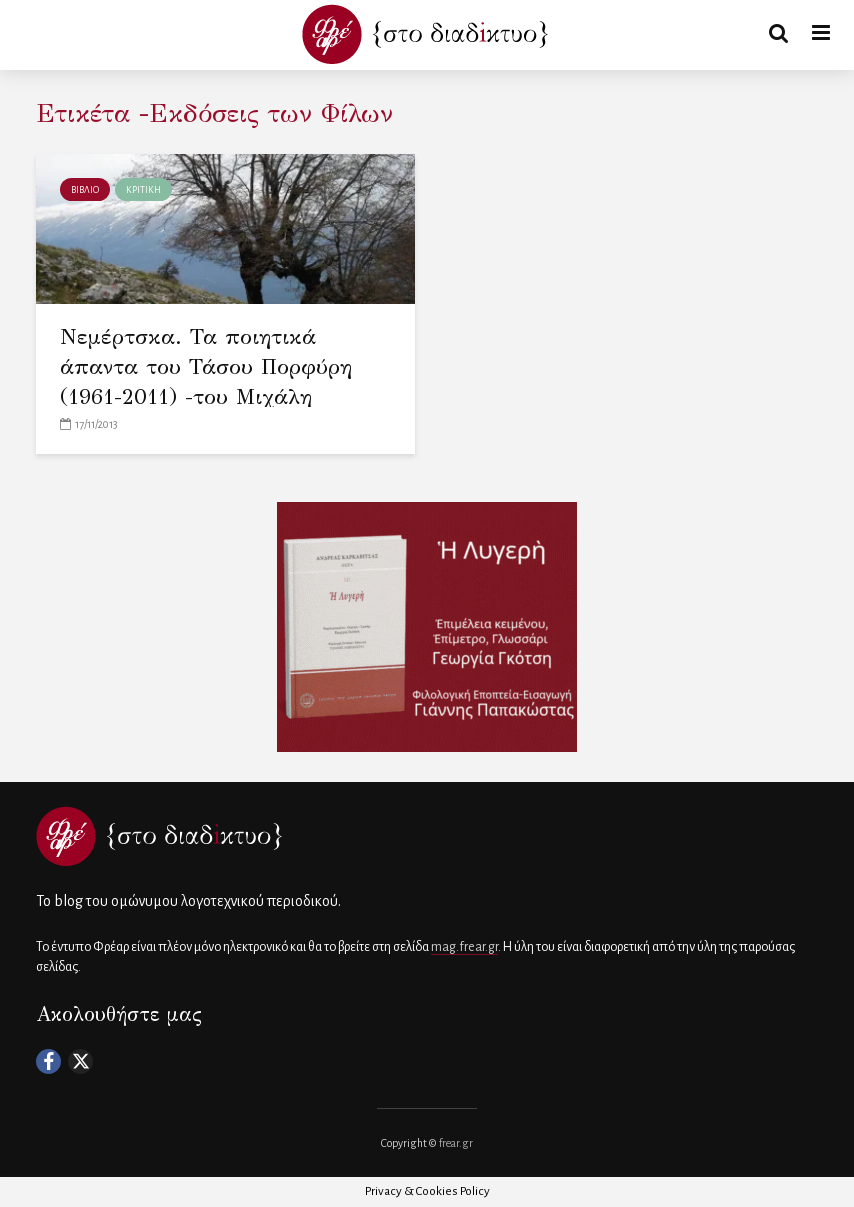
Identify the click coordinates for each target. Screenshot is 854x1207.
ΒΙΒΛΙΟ (85, 190)
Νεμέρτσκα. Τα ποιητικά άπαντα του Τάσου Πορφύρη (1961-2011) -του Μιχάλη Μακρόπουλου (206, 381)
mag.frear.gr (464, 947)
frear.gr (456, 1143)
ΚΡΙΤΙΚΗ (143, 190)
